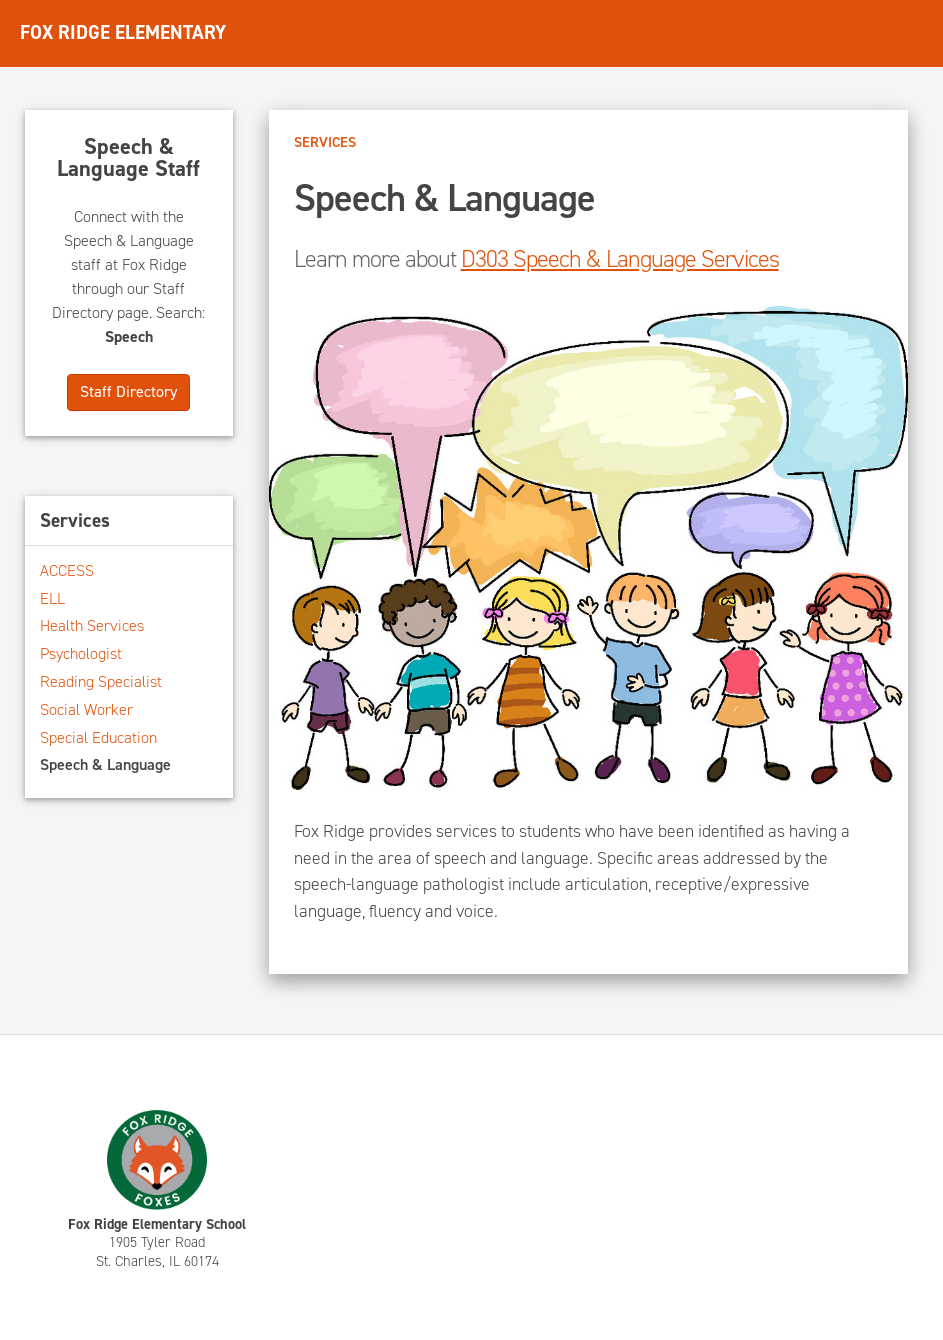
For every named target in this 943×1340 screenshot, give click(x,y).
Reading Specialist (101, 681)
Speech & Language (105, 764)
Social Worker (86, 709)
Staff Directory (128, 391)
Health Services (92, 625)
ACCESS (67, 570)
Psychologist (81, 653)
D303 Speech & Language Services (620, 259)
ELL (52, 598)
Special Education (98, 737)
